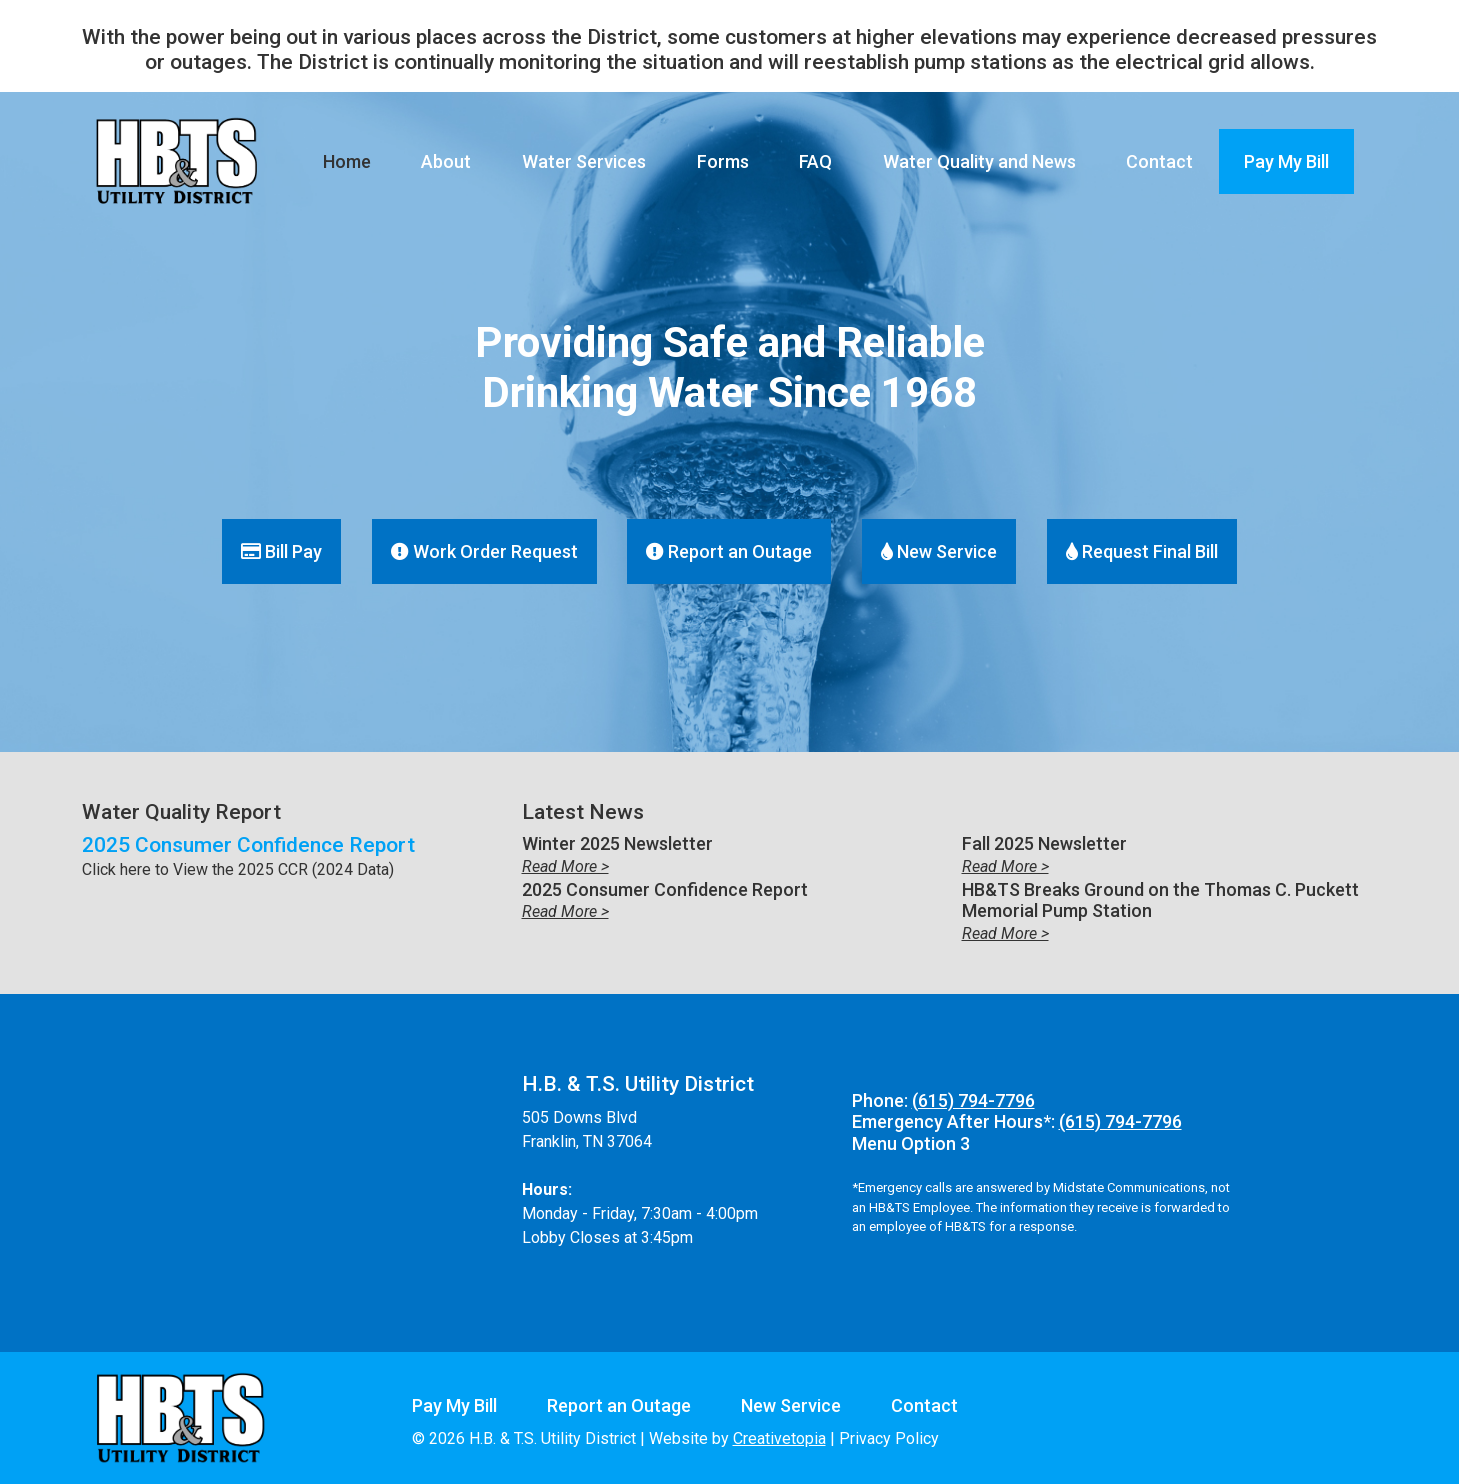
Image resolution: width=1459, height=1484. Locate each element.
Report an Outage (729, 551)
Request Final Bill (1142, 551)
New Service (939, 551)
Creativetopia (779, 1438)
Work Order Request (484, 551)
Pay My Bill (1286, 161)
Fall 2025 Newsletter (1044, 843)
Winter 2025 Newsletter (617, 843)
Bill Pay (281, 551)
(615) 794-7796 (973, 1100)
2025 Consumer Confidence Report (248, 845)
